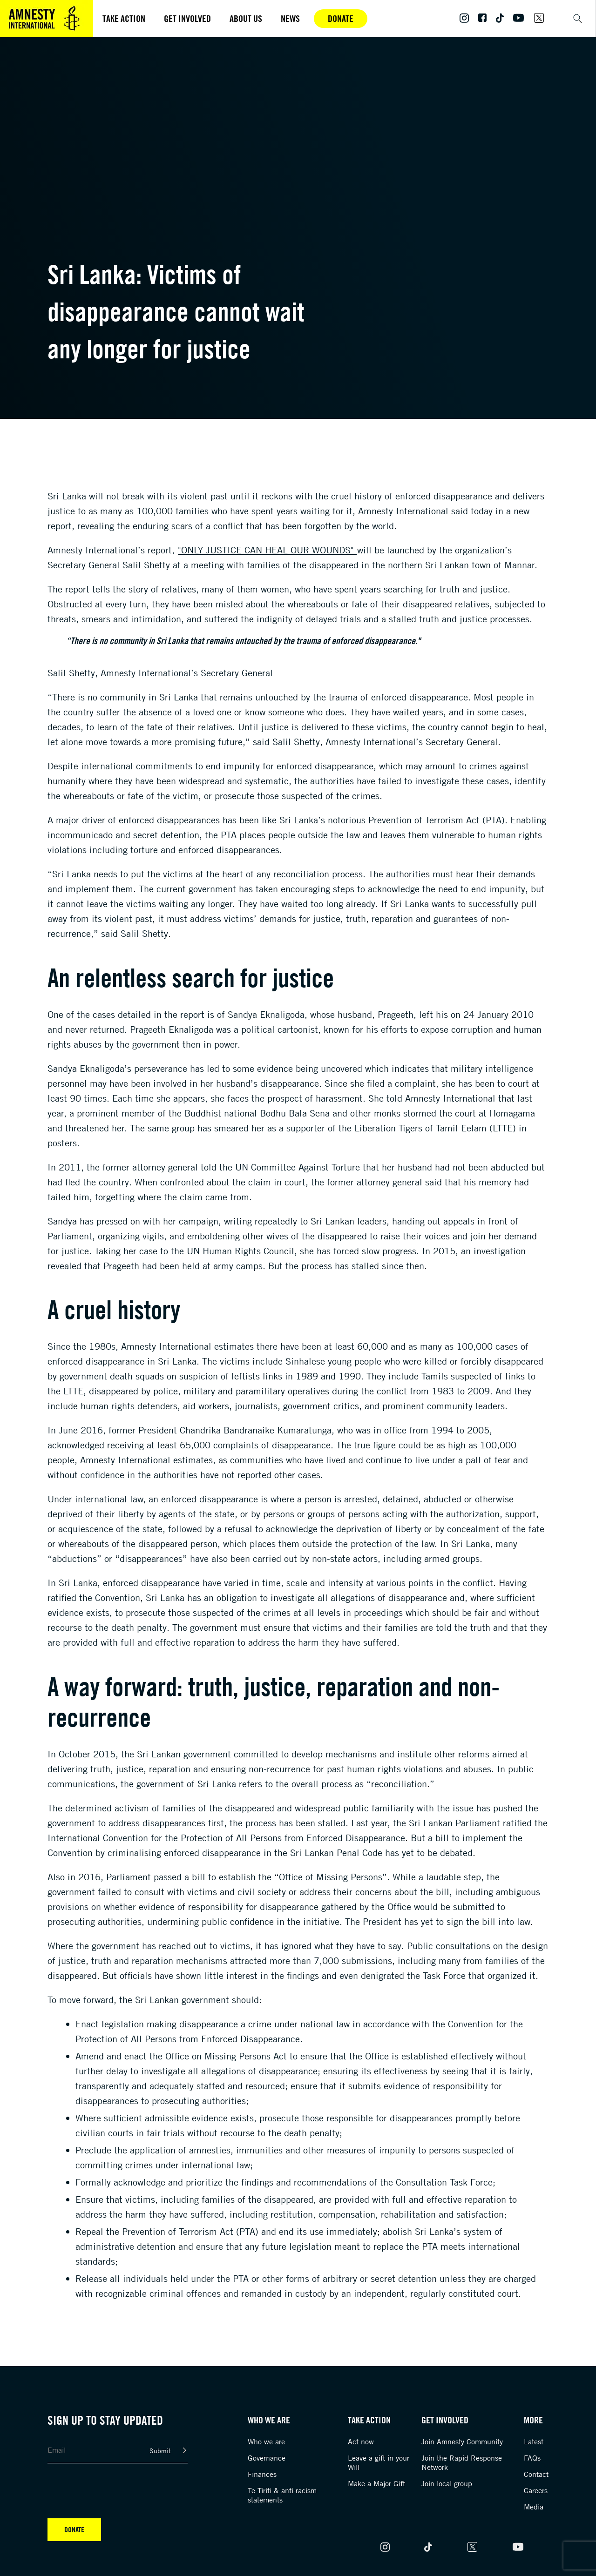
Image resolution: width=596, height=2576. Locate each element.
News (290, 18)
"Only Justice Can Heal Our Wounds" (267, 550)
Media (533, 2506)
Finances (262, 2474)
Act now (361, 2441)
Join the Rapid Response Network (461, 2462)
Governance (266, 2457)
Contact (536, 2474)
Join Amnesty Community (462, 2441)
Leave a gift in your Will (378, 2462)
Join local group (446, 2483)
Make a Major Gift (376, 2483)
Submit (160, 2451)
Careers (536, 2490)
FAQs (532, 2457)
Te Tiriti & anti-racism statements (282, 2495)
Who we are (266, 2441)
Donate (340, 18)
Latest (533, 2441)
